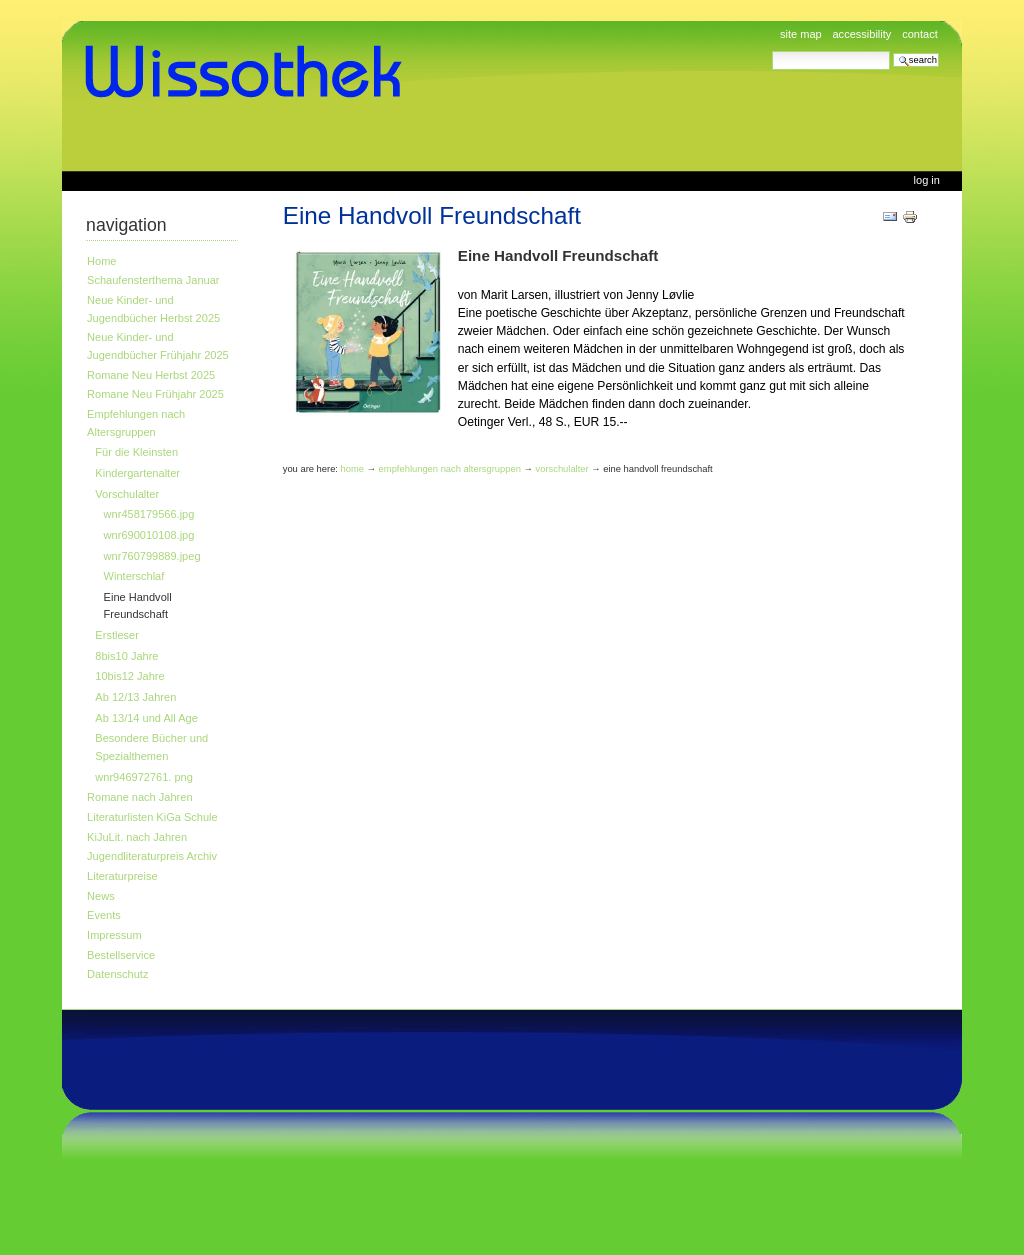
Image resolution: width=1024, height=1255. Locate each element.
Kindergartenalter (137, 473)
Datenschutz (117, 974)
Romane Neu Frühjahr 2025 (155, 394)
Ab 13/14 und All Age (146, 718)
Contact (920, 34)
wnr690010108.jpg (149, 535)
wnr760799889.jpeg (152, 556)
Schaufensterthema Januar (153, 280)
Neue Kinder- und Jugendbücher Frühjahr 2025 (158, 346)
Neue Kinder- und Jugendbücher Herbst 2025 (153, 309)
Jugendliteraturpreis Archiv (152, 856)
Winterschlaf (134, 576)
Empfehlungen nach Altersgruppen (136, 423)
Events (104, 915)
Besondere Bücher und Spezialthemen (151, 747)
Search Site (771, 50)
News (101, 896)
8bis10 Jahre (126, 656)
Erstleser (117, 635)
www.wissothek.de (250, 72)
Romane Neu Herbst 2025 (151, 375)
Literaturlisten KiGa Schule (152, 817)
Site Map (801, 34)
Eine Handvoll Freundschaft (138, 606)
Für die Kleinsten (136, 452)
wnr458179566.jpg (149, 514)
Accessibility (861, 34)
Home (101, 261)
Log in (927, 180)
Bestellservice (121, 955)
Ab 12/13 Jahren (135, 697)
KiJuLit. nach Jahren (137, 837)
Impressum (114, 935)
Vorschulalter (127, 494)
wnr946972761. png (144, 777)
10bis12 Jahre (129, 676)
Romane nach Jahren (139, 797)
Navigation (126, 225)
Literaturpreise (122, 876)
